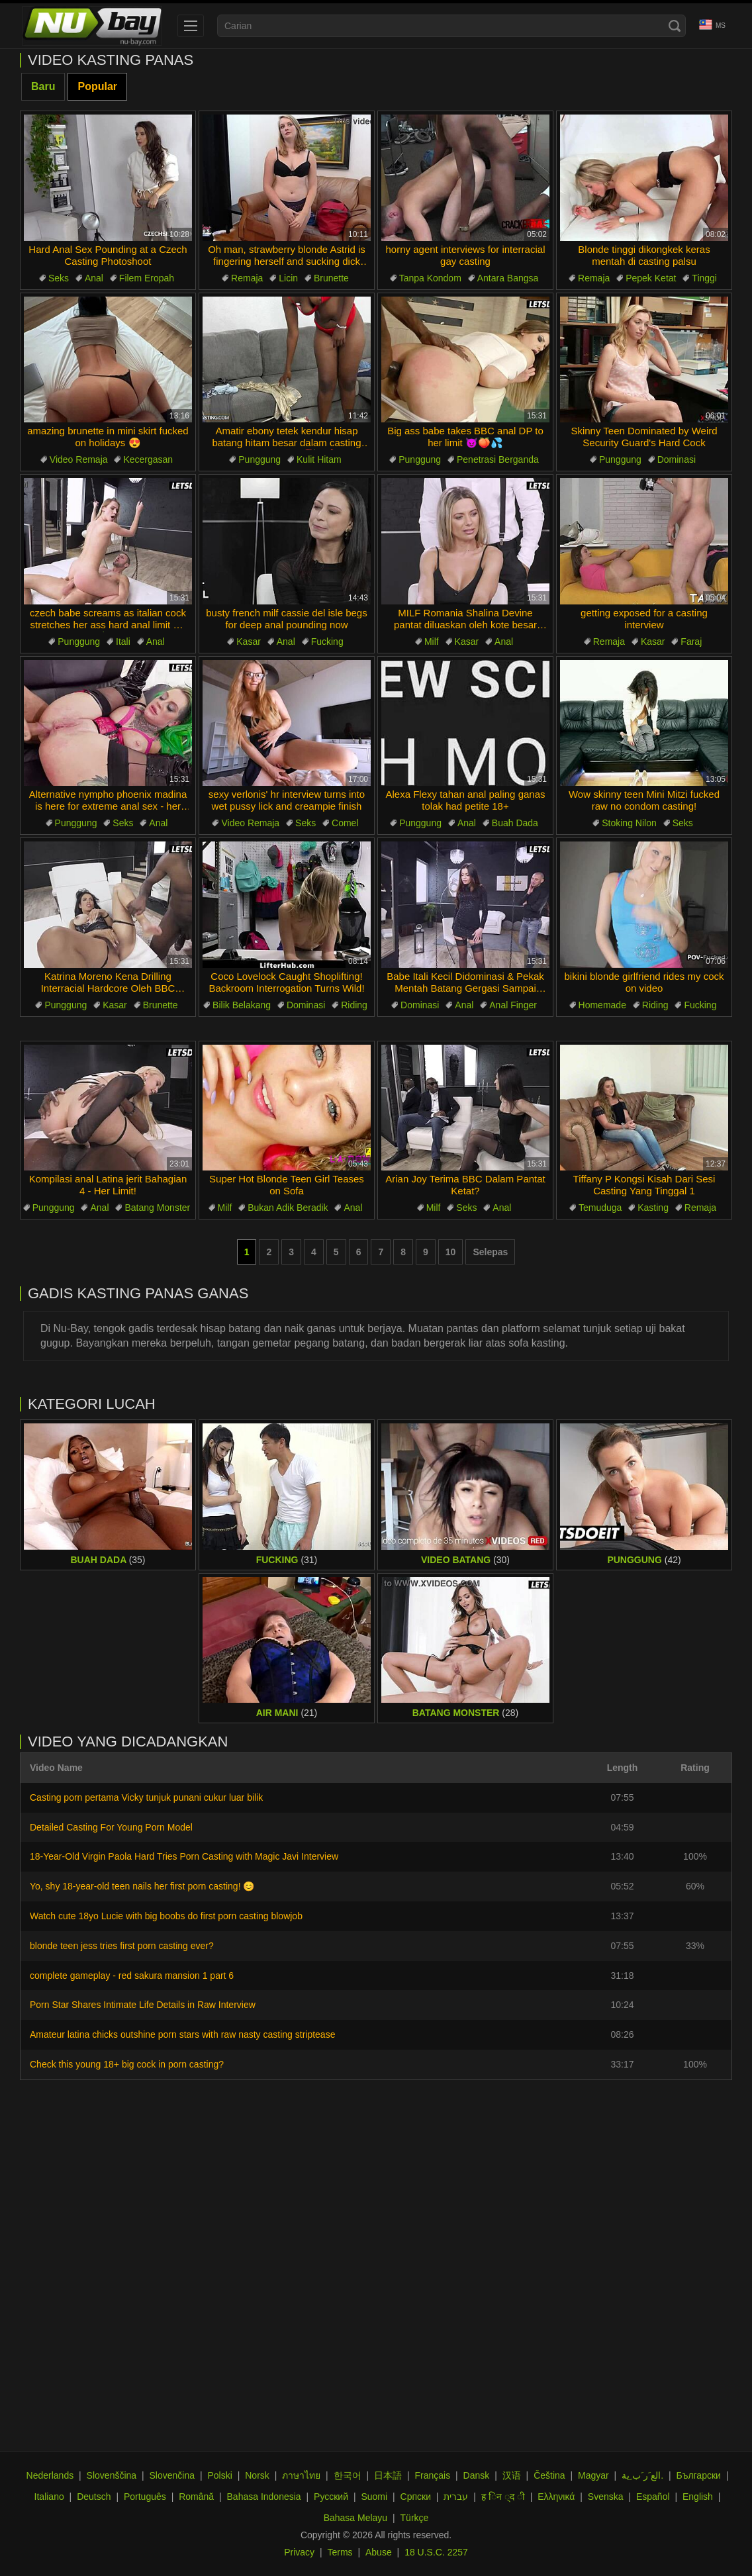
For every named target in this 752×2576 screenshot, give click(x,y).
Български (698, 2475)
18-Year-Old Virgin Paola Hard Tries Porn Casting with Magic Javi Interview (184, 1856)
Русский (331, 2496)
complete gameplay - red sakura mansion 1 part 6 (132, 1975)
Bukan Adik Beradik (288, 1207)
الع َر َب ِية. (642, 2475)
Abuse (378, 2552)
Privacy (299, 2552)
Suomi (374, 2496)
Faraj (691, 641)
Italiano (49, 2496)
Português (145, 2496)
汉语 (511, 2475)
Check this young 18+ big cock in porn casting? (127, 2064)
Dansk (476, 2475)
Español (653, 2496)
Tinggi (704, 278)
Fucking (327, 641)
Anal (94, 278)
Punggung (259, 459)
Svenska (606, 2496)
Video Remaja (79, 459)
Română (196, 2496)
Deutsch (94, 2496)
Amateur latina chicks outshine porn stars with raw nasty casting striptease (182, 2034)
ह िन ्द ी (503, 2496)
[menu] (190, 26)
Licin (288, 278)
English (697, 2496)
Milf (431, 641)
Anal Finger (513, 1005)
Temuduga (600, 1207)
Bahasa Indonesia (264, 2496)
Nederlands (50, 2475)
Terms (339, 2552)
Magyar (593, 2475)
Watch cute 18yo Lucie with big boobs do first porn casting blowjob (166, 1916)
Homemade (602, 1005)
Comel (345, 823)
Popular (97, 86)
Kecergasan (148, 459)
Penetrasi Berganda (498, 459)
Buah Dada (515, 823)
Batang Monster (157, 1207)
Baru (43, 86)
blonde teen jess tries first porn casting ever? (122, 1945)
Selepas (490, 1252)
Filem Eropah (146, 278)
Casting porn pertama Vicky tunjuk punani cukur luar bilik (146, 1797)
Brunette (331, 278)
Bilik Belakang (241, 1005)
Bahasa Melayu (356, 2517)
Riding (354, 1005)
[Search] (674, 25)
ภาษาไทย (301, 2475)
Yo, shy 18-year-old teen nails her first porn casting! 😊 (142, 1886)
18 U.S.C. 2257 (436, 2552)
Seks (58, 278)
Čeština (549, 2475)
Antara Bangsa (508, 278)
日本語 (388, 2475)
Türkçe (414, 2517)
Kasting (653, 1207)
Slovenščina (112, 2475)
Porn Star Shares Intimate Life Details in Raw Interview (143, 2004)
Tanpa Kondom (430, 278)
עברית (456, 2496)
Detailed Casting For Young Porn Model (111, 1827)
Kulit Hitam (319, 459)
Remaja (247, 278)
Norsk (257, 2475)
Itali (123, 641)
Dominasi (676, 459)
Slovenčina (172, 2475)
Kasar (248, 641)
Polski (219, 2475)
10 (451, 1252)
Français (432, 2475)
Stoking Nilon (629, 823)
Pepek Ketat (651, 278)
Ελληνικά (556, 2496)
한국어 (347, 2475)
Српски (415, 2496)
